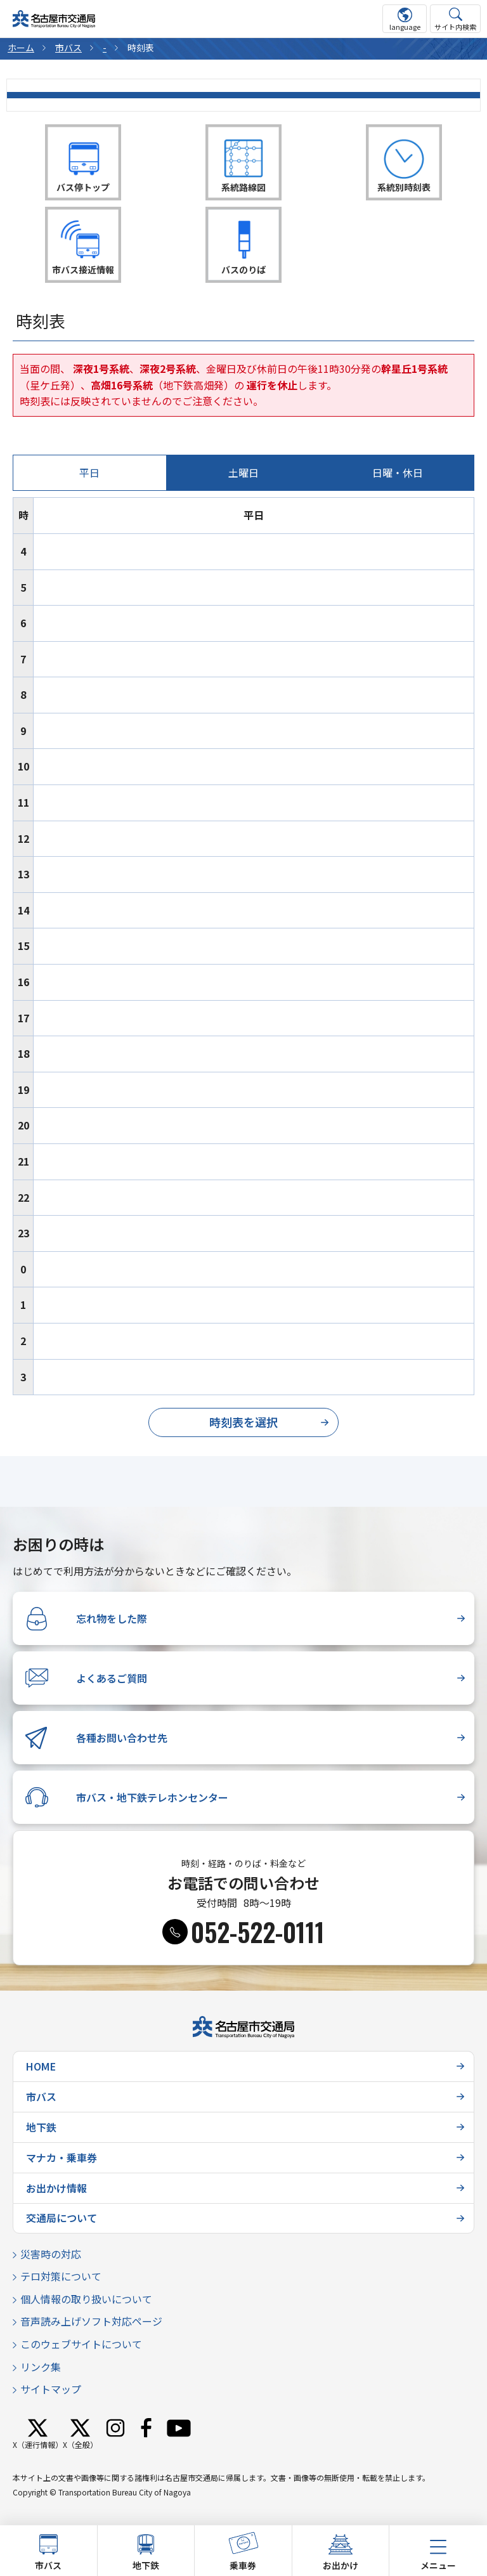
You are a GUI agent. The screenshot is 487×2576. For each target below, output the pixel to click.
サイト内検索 (455, 27)
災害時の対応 (50, 2253)
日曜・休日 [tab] (397, 472)
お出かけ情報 (56, 2187)
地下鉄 (41, 2127)
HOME (41, 2066)
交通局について (61, 2217)
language (404, 27)
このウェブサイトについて (81, 2344)
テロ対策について (60, 2276)
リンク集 (40, 2366)
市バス (68, 47)
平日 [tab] (89, 472)
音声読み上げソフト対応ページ (91, 2321)
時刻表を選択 (243, 1422)
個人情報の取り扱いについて (86, 2298)
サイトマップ (50, 2389)
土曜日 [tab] (243, 472)
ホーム (21, 47)
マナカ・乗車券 (61, 2157)
